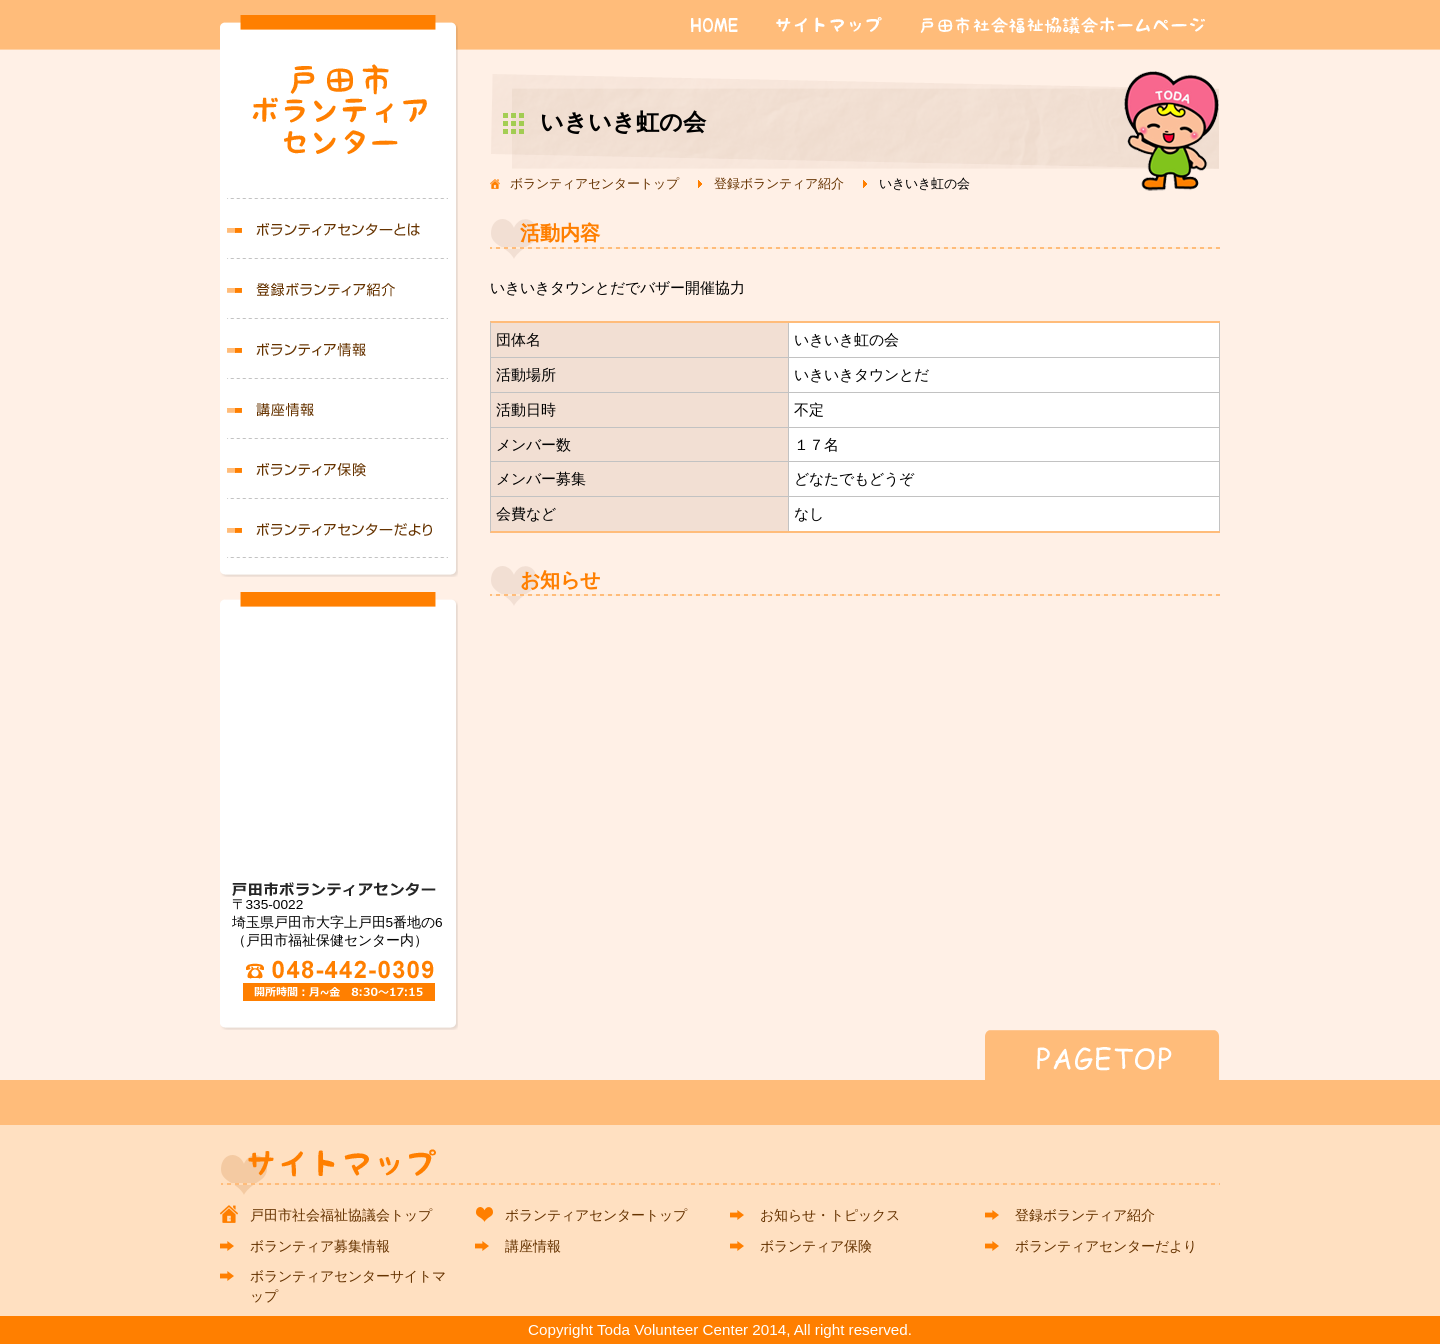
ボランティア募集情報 (339, 348)
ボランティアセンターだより (339, 528)
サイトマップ (833, 25)
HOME (715, 25)
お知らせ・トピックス (830, 1215)
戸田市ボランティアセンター (339, 116)
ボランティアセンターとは (339, 228)
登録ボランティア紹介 (779, 183)
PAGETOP (720, 1055)
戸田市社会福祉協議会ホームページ (1063, 25)
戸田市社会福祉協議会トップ (341, 1215)
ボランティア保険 (339, 468)
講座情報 (339, 408)
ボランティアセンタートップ (594, 183)
